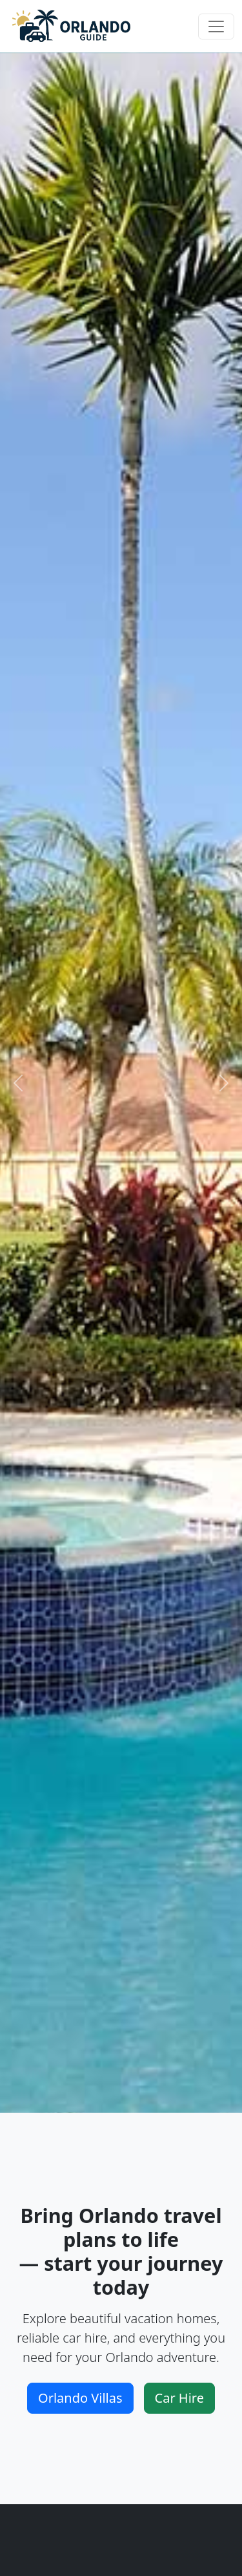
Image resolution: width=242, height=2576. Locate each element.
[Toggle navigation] (216, 26)
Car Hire (179, 2398)
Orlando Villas (80, 2398)
